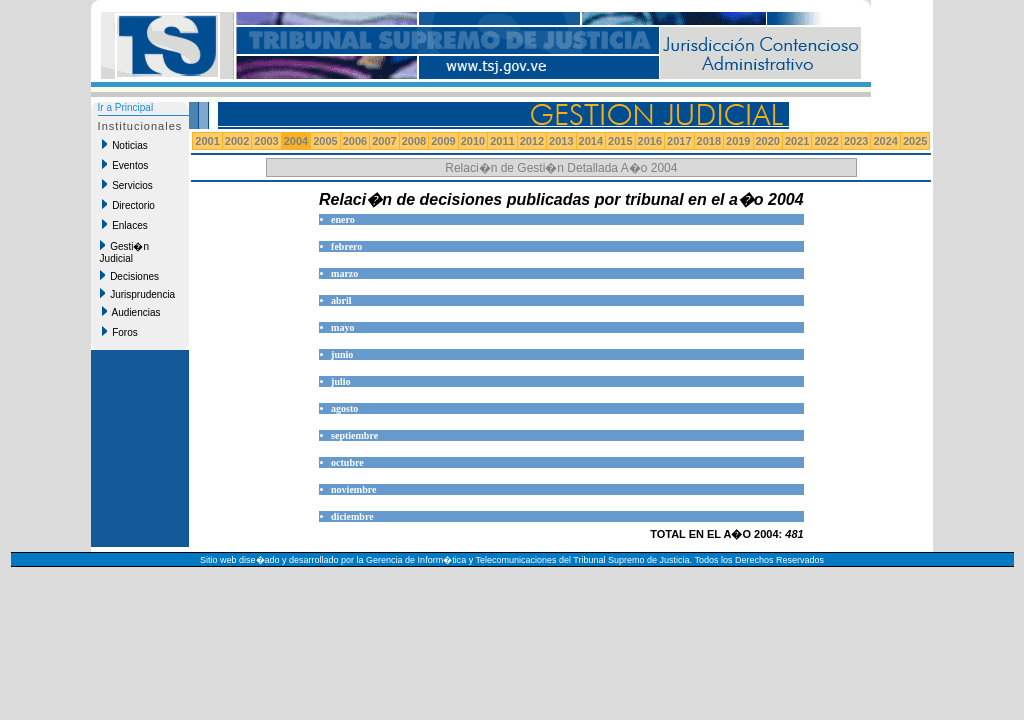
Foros (120, 332)
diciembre (352, 516)
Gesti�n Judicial (124, 252)
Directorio (128, 205)
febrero (346, 246)
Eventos (125, 165)
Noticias (125, 145)
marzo (344, 273)
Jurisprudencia (138, 294)
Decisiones (129, 276)
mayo (342, 327)
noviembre (353, 489)
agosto (344, 408)
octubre (347, 462)
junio (342, 354)
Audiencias (131, 312)
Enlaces (125, 225)
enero (343, 219)
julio (340, 381)
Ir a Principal (126, 107)
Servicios (127, 185)
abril (341, 300)
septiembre (354, 435)
